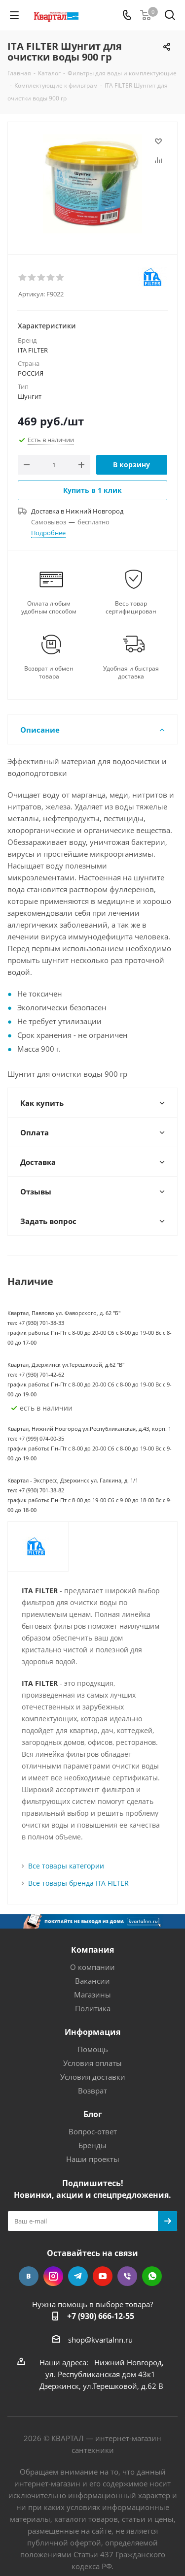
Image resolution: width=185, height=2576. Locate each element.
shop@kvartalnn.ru (100, 2340)
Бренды (92, 2145)
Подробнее (48, 532)
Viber (127, 2276)
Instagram (53, 2276)
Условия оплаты (92, 2063)
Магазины (92, 1994)
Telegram (78, 2276)
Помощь (92, 2049)
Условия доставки (92, 2077)
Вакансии (92, 1981)
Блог (92, 2114)
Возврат (92, 2090)
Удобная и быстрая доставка (131, 672)
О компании (92, 1967)
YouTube (102, 2276)
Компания (92, 1949)
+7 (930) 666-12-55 (100, 2316)
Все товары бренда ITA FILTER (78, 1883)
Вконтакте (28, 2276)
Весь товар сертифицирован (131, 607)
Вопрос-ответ (93, 2131)
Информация (92, 2032)
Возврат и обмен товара (49, 672)
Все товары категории (66, 1865)
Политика (93, 2008)
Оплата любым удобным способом (48, 607)
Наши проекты (92, 2159)
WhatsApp (152, 2276)
